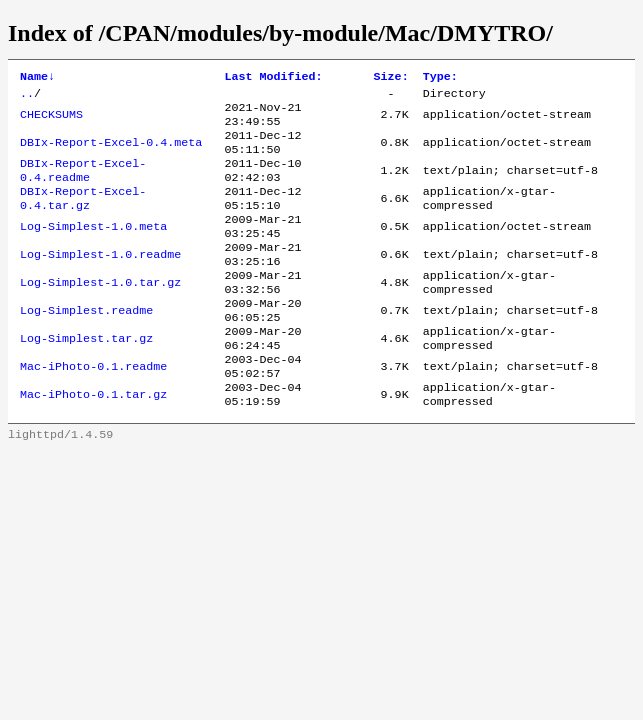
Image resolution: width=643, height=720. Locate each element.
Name (37, 78)
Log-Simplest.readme (86, 345)
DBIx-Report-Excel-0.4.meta (111, 153)
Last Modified (273, 78)
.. (27, 97)
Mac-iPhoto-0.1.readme (93, 409)
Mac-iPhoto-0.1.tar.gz (93, 441)
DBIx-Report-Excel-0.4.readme (83, 185)
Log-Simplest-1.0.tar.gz (100, 313)
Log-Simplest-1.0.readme (100, 281)
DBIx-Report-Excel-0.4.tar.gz (83, 217)
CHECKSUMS (51, 121)
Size (391, 78)
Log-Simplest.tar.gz (86, 377)
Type (440, 78)
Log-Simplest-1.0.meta (93, 249)
